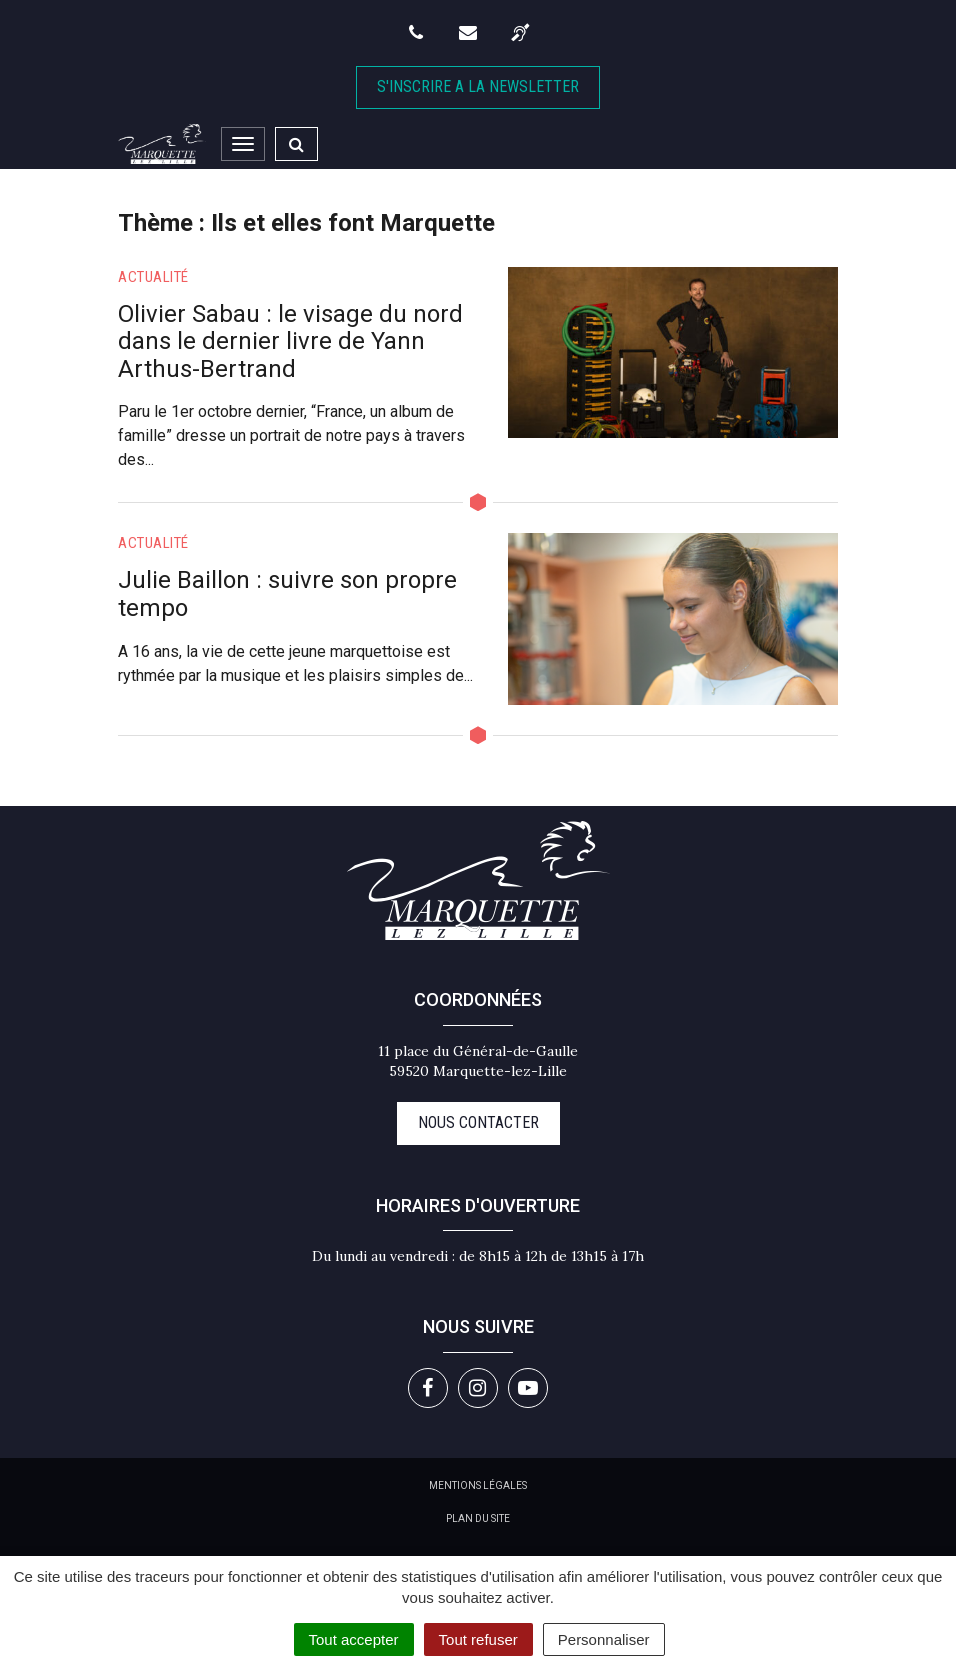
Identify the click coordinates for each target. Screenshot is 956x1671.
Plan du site (478, 1518)
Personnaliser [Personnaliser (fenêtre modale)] (604, 1639)
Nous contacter (478, 1122)
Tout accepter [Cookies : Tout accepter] (354, 1639)
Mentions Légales (478, 1485)
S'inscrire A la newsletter (478, 86)
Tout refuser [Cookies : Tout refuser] (478, 1639)
